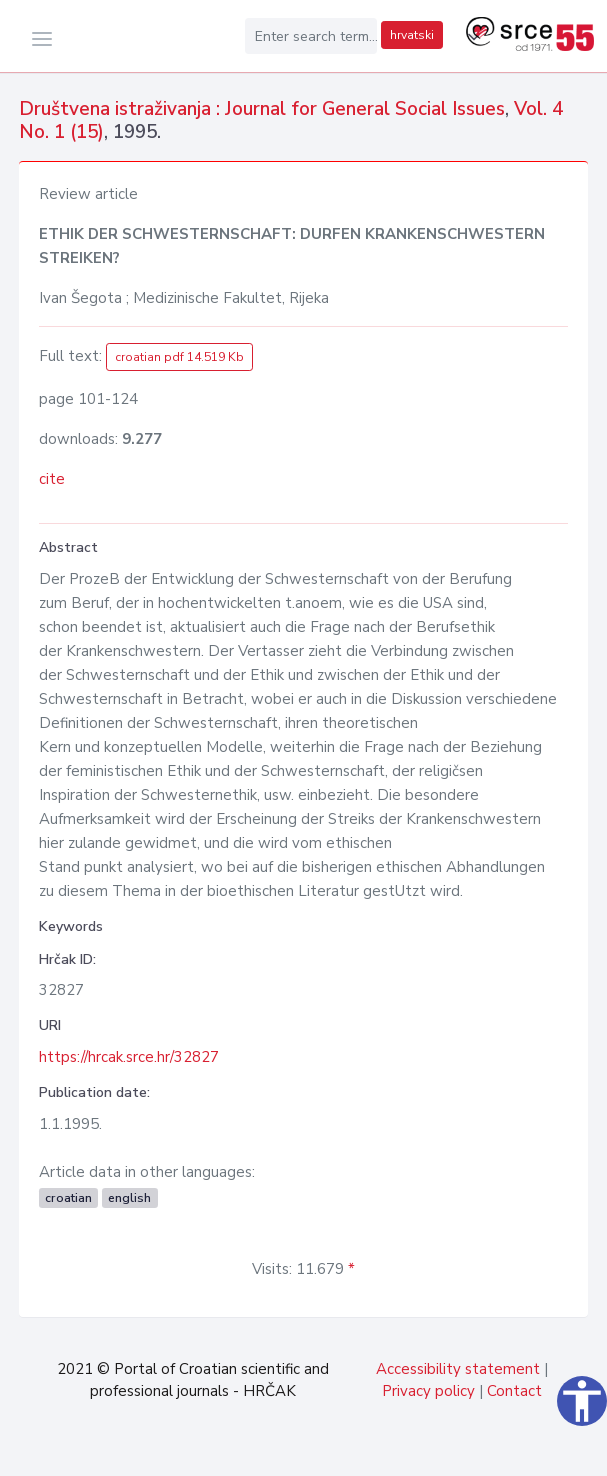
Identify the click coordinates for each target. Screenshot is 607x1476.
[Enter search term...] (311, 36)
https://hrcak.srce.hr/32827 (129, 1057)
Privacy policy (428, 1391)
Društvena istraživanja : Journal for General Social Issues (262, 109)
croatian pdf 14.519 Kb (179, 357)
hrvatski (412, 35)
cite (52, 479)
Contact (514, 1391)
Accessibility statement (458, 1369)
